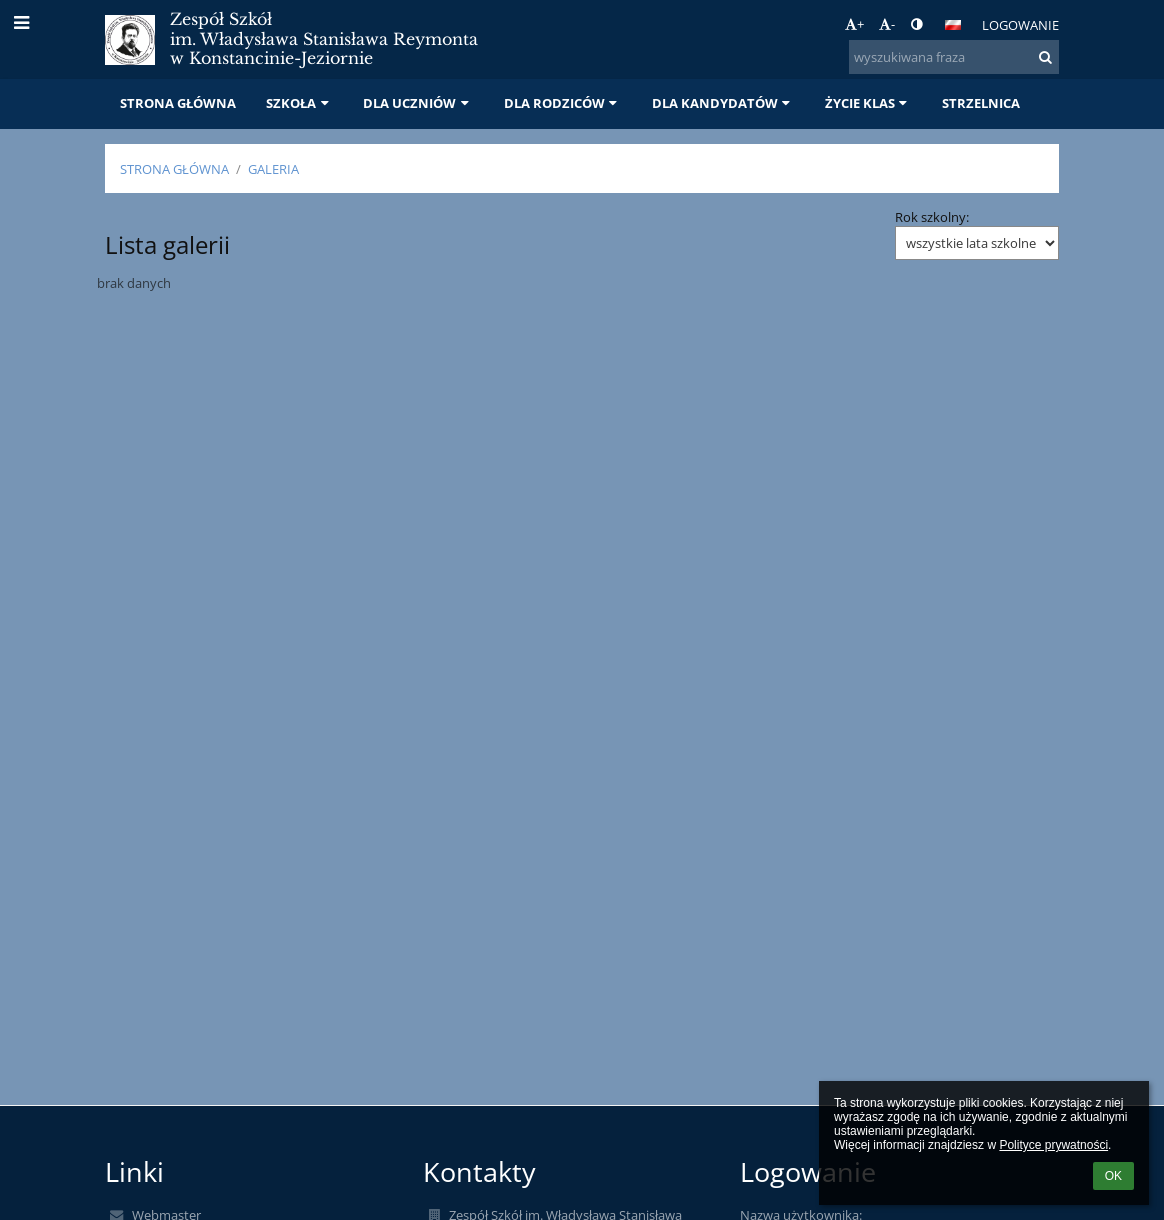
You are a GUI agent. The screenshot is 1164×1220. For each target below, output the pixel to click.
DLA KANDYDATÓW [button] (723, 103)
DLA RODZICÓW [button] (563, 103)
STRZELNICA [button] (981, 103)
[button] (953, 25)
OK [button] (1113, 1176)
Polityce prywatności (1053, 1145)
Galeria (273, 169)
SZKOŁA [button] (299, 103)
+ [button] (854, 24)
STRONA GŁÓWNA (174, 169)
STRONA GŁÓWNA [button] (178, 103)
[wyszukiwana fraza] (954, 57)
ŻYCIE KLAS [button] (868, 103)
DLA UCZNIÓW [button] (418, 103)
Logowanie (1020, 25)
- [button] (887, 24)
